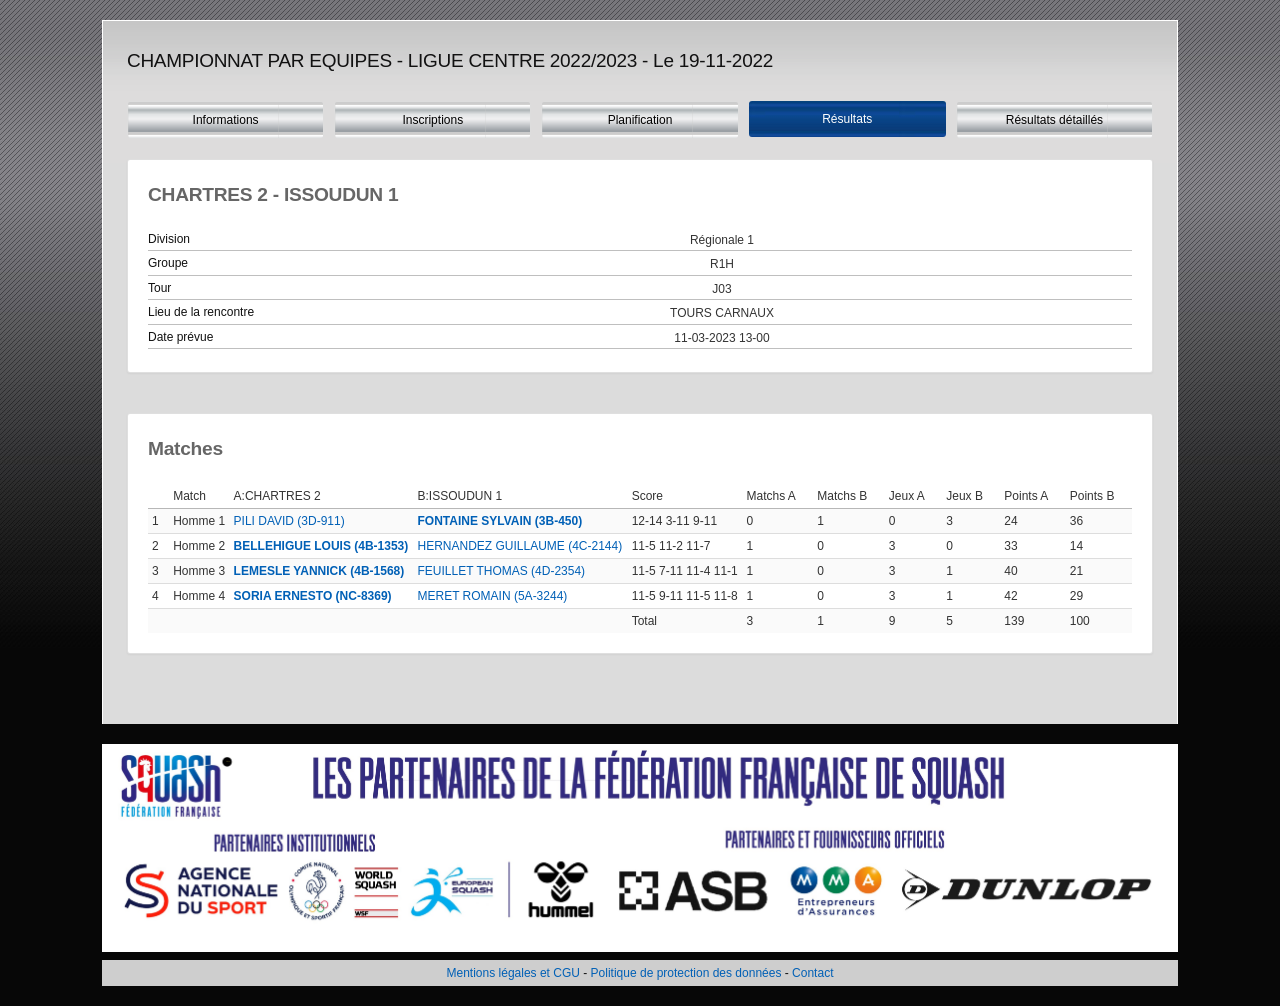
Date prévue (180, 337)
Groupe (168, 263)
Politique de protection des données (686, 973)
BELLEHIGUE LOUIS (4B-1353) (321, 546)
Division (169, 239)
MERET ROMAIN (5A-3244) (493, 596)
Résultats (847, 119)
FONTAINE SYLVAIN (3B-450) (500, 521)
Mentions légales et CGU (513, 973)
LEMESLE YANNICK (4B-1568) (319, 571)
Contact (812, 973)
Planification (640, 120)
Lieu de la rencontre (201, 312)
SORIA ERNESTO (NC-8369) (313, 596)
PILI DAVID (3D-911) (289, 521)
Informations (226, 120)
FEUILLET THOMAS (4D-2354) (502, 571)
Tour (159, 288)
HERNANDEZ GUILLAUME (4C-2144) (520, 546)
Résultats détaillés (1054, 120)
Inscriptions (432, 120)
